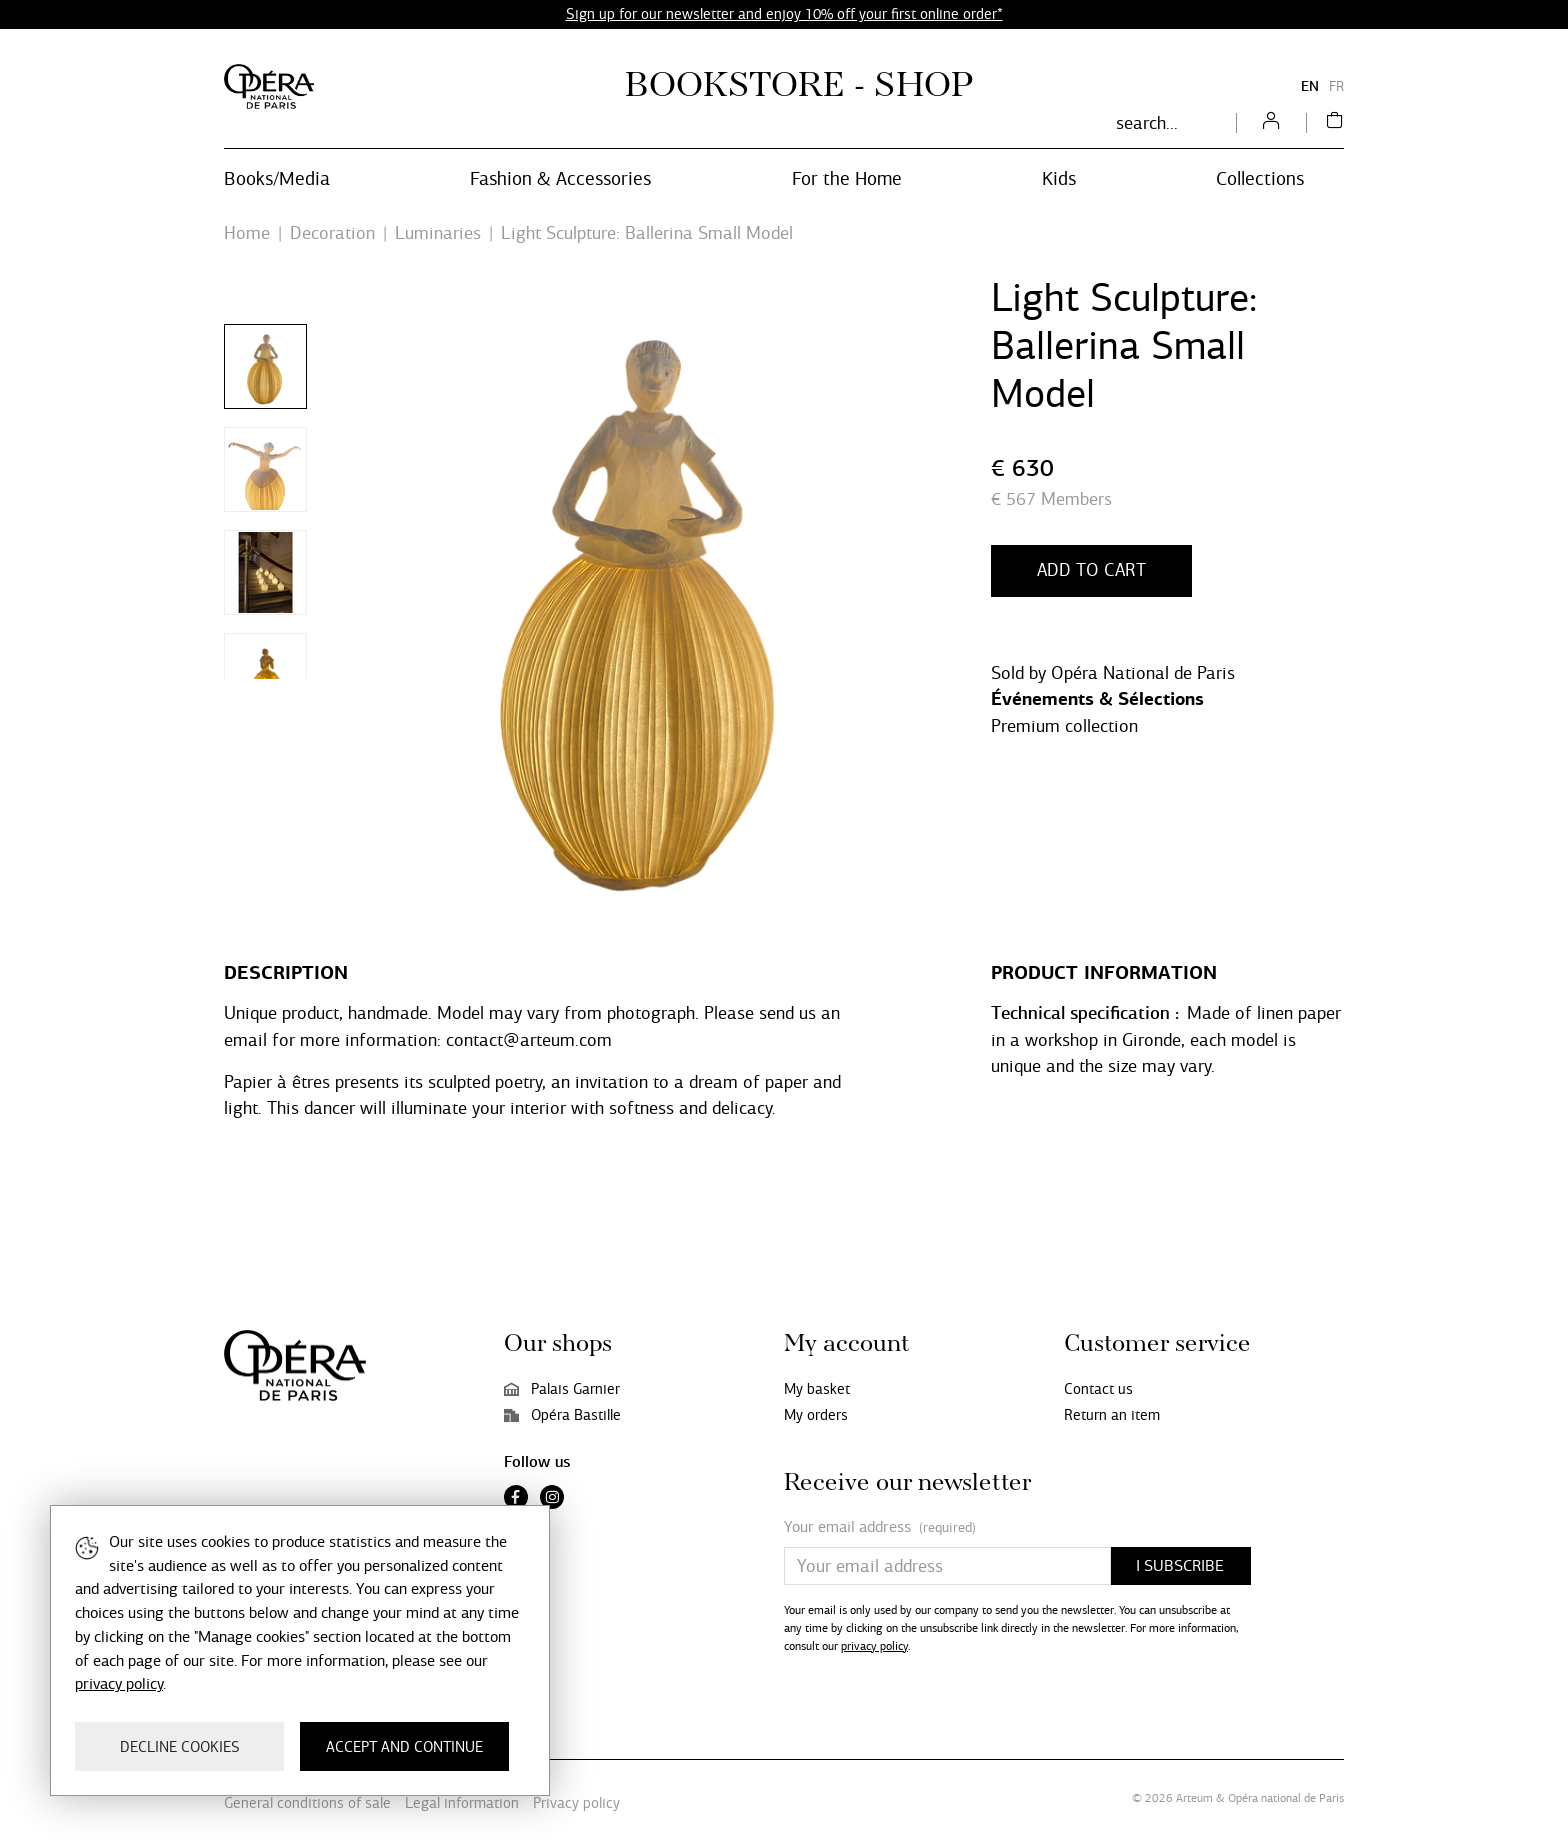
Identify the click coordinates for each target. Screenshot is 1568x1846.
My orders (816, 1415)
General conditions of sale (307, 1803)
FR (1336, 86)
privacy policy (874, 1646)
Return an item (1112, 1415)
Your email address (880, 1527)
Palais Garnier (562, 1389)
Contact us (1098, 1389)
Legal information (462, 1803)
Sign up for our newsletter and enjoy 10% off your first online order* (784, 14)
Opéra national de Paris (1286, 1798)
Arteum (1194, 1798)
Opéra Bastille (562, 1415)
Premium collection (1064, 726)
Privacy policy (576, 1803)
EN (1310, 86)
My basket (817, 1389)
